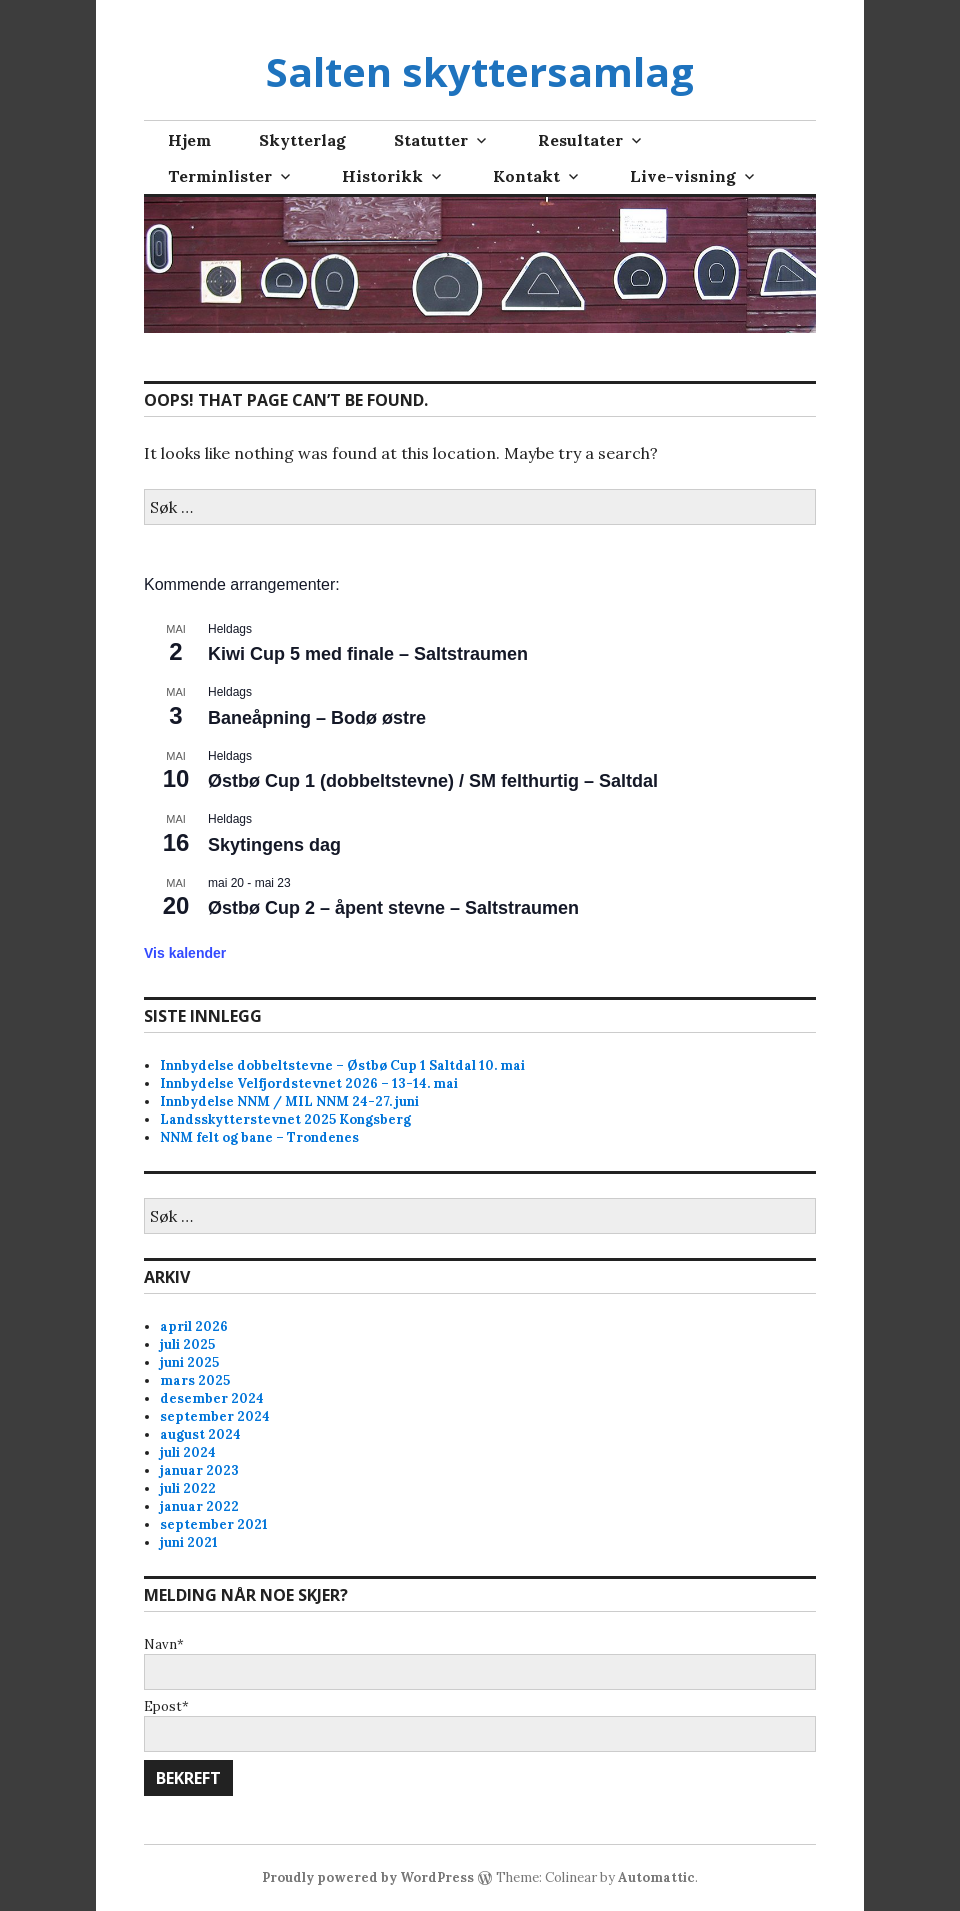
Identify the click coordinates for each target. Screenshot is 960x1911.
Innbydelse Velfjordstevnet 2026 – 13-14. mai (309, 1083)
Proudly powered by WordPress (368, 1877)
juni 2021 (189, 1542)
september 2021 (214, 1524)
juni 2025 (189, 1362)
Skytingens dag (274, 845)
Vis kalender (185, 953)
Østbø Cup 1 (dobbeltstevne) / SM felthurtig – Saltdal (433, 781)
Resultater (580, 140)
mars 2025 (195, 1380)
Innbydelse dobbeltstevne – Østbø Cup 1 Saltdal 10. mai (342, 1065)
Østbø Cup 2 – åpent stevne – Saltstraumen (393, 908)
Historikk (382, 176)
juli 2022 (188, 1488)
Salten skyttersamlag (480, 71)
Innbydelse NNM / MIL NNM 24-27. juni (289, 1101)
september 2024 (215, 1416)
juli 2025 (187, 1344)
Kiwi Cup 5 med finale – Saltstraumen (368, 654)
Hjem (189, 140)
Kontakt (526, 176)
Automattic (656, 1877)
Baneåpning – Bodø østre (317, 718)
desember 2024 (212, 1398)
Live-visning (683, 176)
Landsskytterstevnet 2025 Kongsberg (285, 1119)
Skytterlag (302, 140)
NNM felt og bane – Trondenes (259, 1137)
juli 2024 (188, 1452)
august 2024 (200, 1434)
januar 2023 (199, 1470)
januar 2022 (199, 1506)
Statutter (431, 140)
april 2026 (194, 1326)
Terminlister (220, 176)
